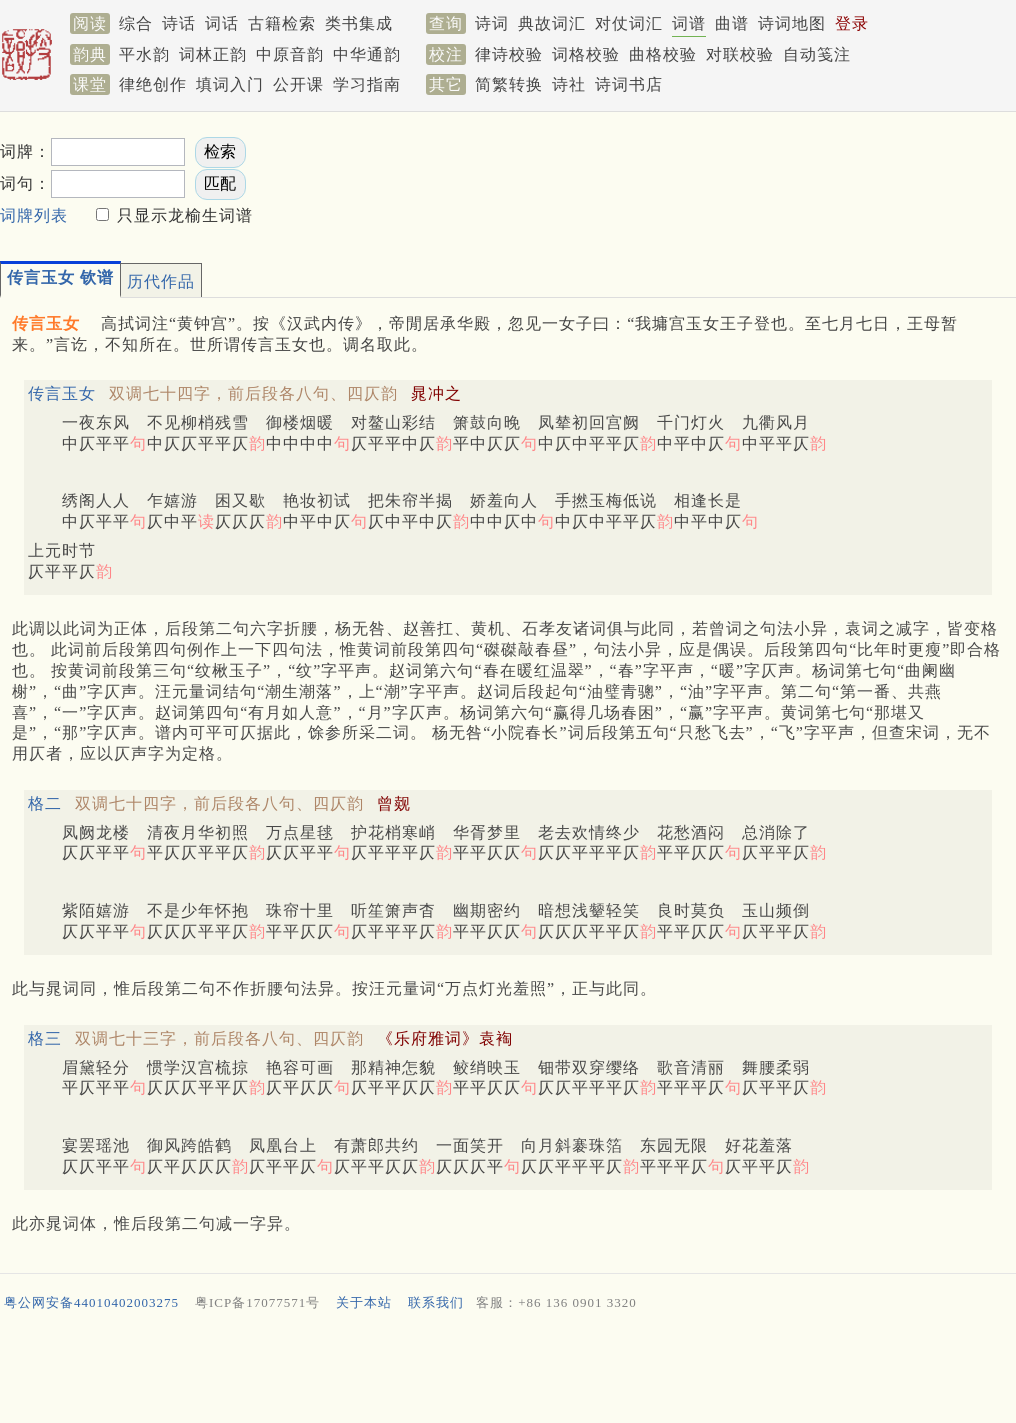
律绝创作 (153, 84)
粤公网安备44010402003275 (91, 1302)
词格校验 (586, 54)
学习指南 (367, 84)
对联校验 (740, 54)
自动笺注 (817, 54)
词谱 (689, 23)
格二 (45, 803)
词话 (222, 23)
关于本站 (364, 1302)
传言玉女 (62, 393)
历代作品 (161, 281)
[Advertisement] (508, 1372)
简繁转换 (509, 84)
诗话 (179, 23)
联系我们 (436, 1302)
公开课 (298, 84)
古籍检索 (282, 23)
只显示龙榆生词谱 (182, 215)
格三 (45, 1038)
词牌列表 (34, 215)
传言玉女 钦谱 (60, 277)
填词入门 (230, 84)
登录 (852, 23)
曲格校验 (663, 54)
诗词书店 (629, 84)
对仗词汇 (629, 23)
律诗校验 (509, 54)
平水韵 (144, 54)
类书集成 (359, 23)
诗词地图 (792, 23)
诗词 (492, 23)
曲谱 (732, 23)
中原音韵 (290, 54)
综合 (136, 23)
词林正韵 (213, 54)
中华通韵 (367, 54)
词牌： (25, 151)
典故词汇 (552, 23)
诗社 (569, 84)
